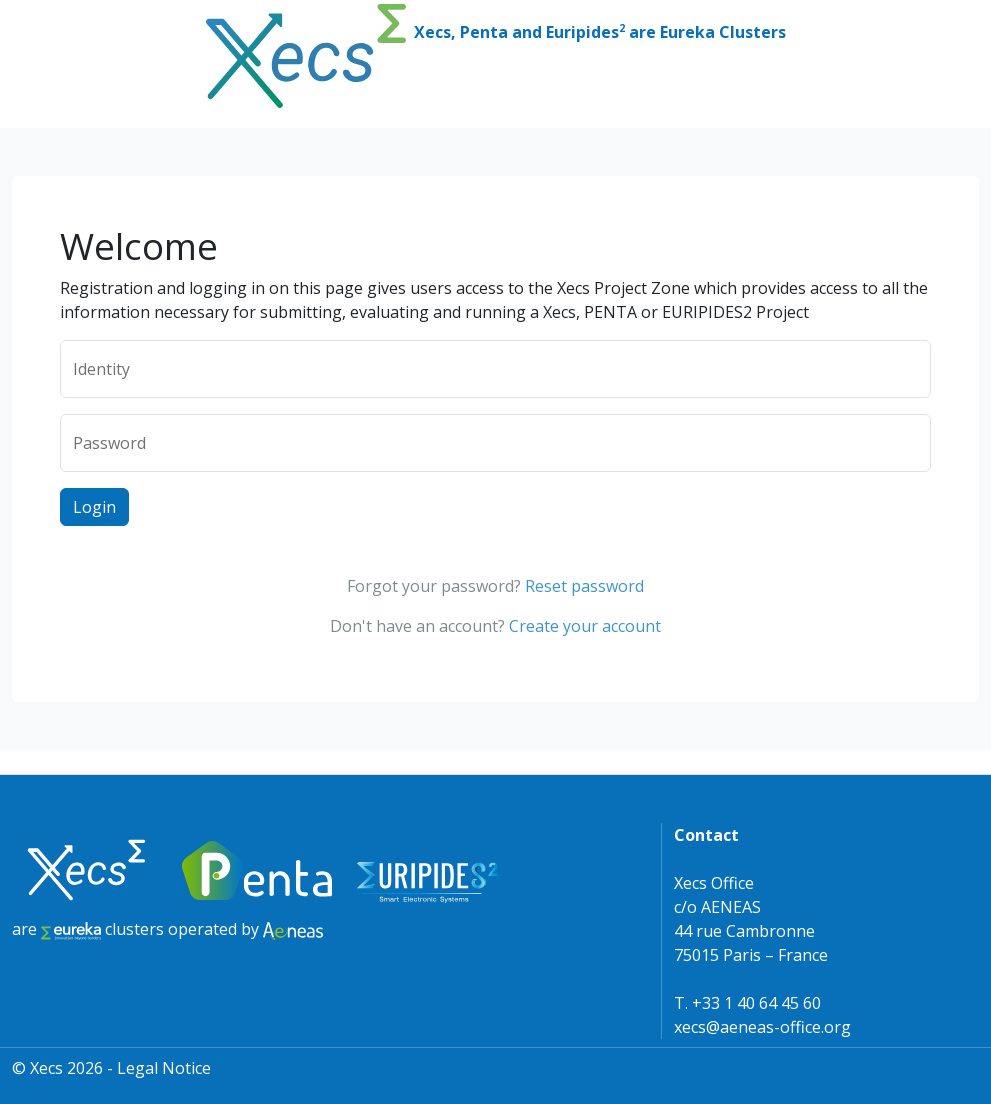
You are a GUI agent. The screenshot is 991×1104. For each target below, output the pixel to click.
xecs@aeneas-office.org (762, 1027)
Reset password (584, 586)
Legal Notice (164, 1068)
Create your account (585, 626)
